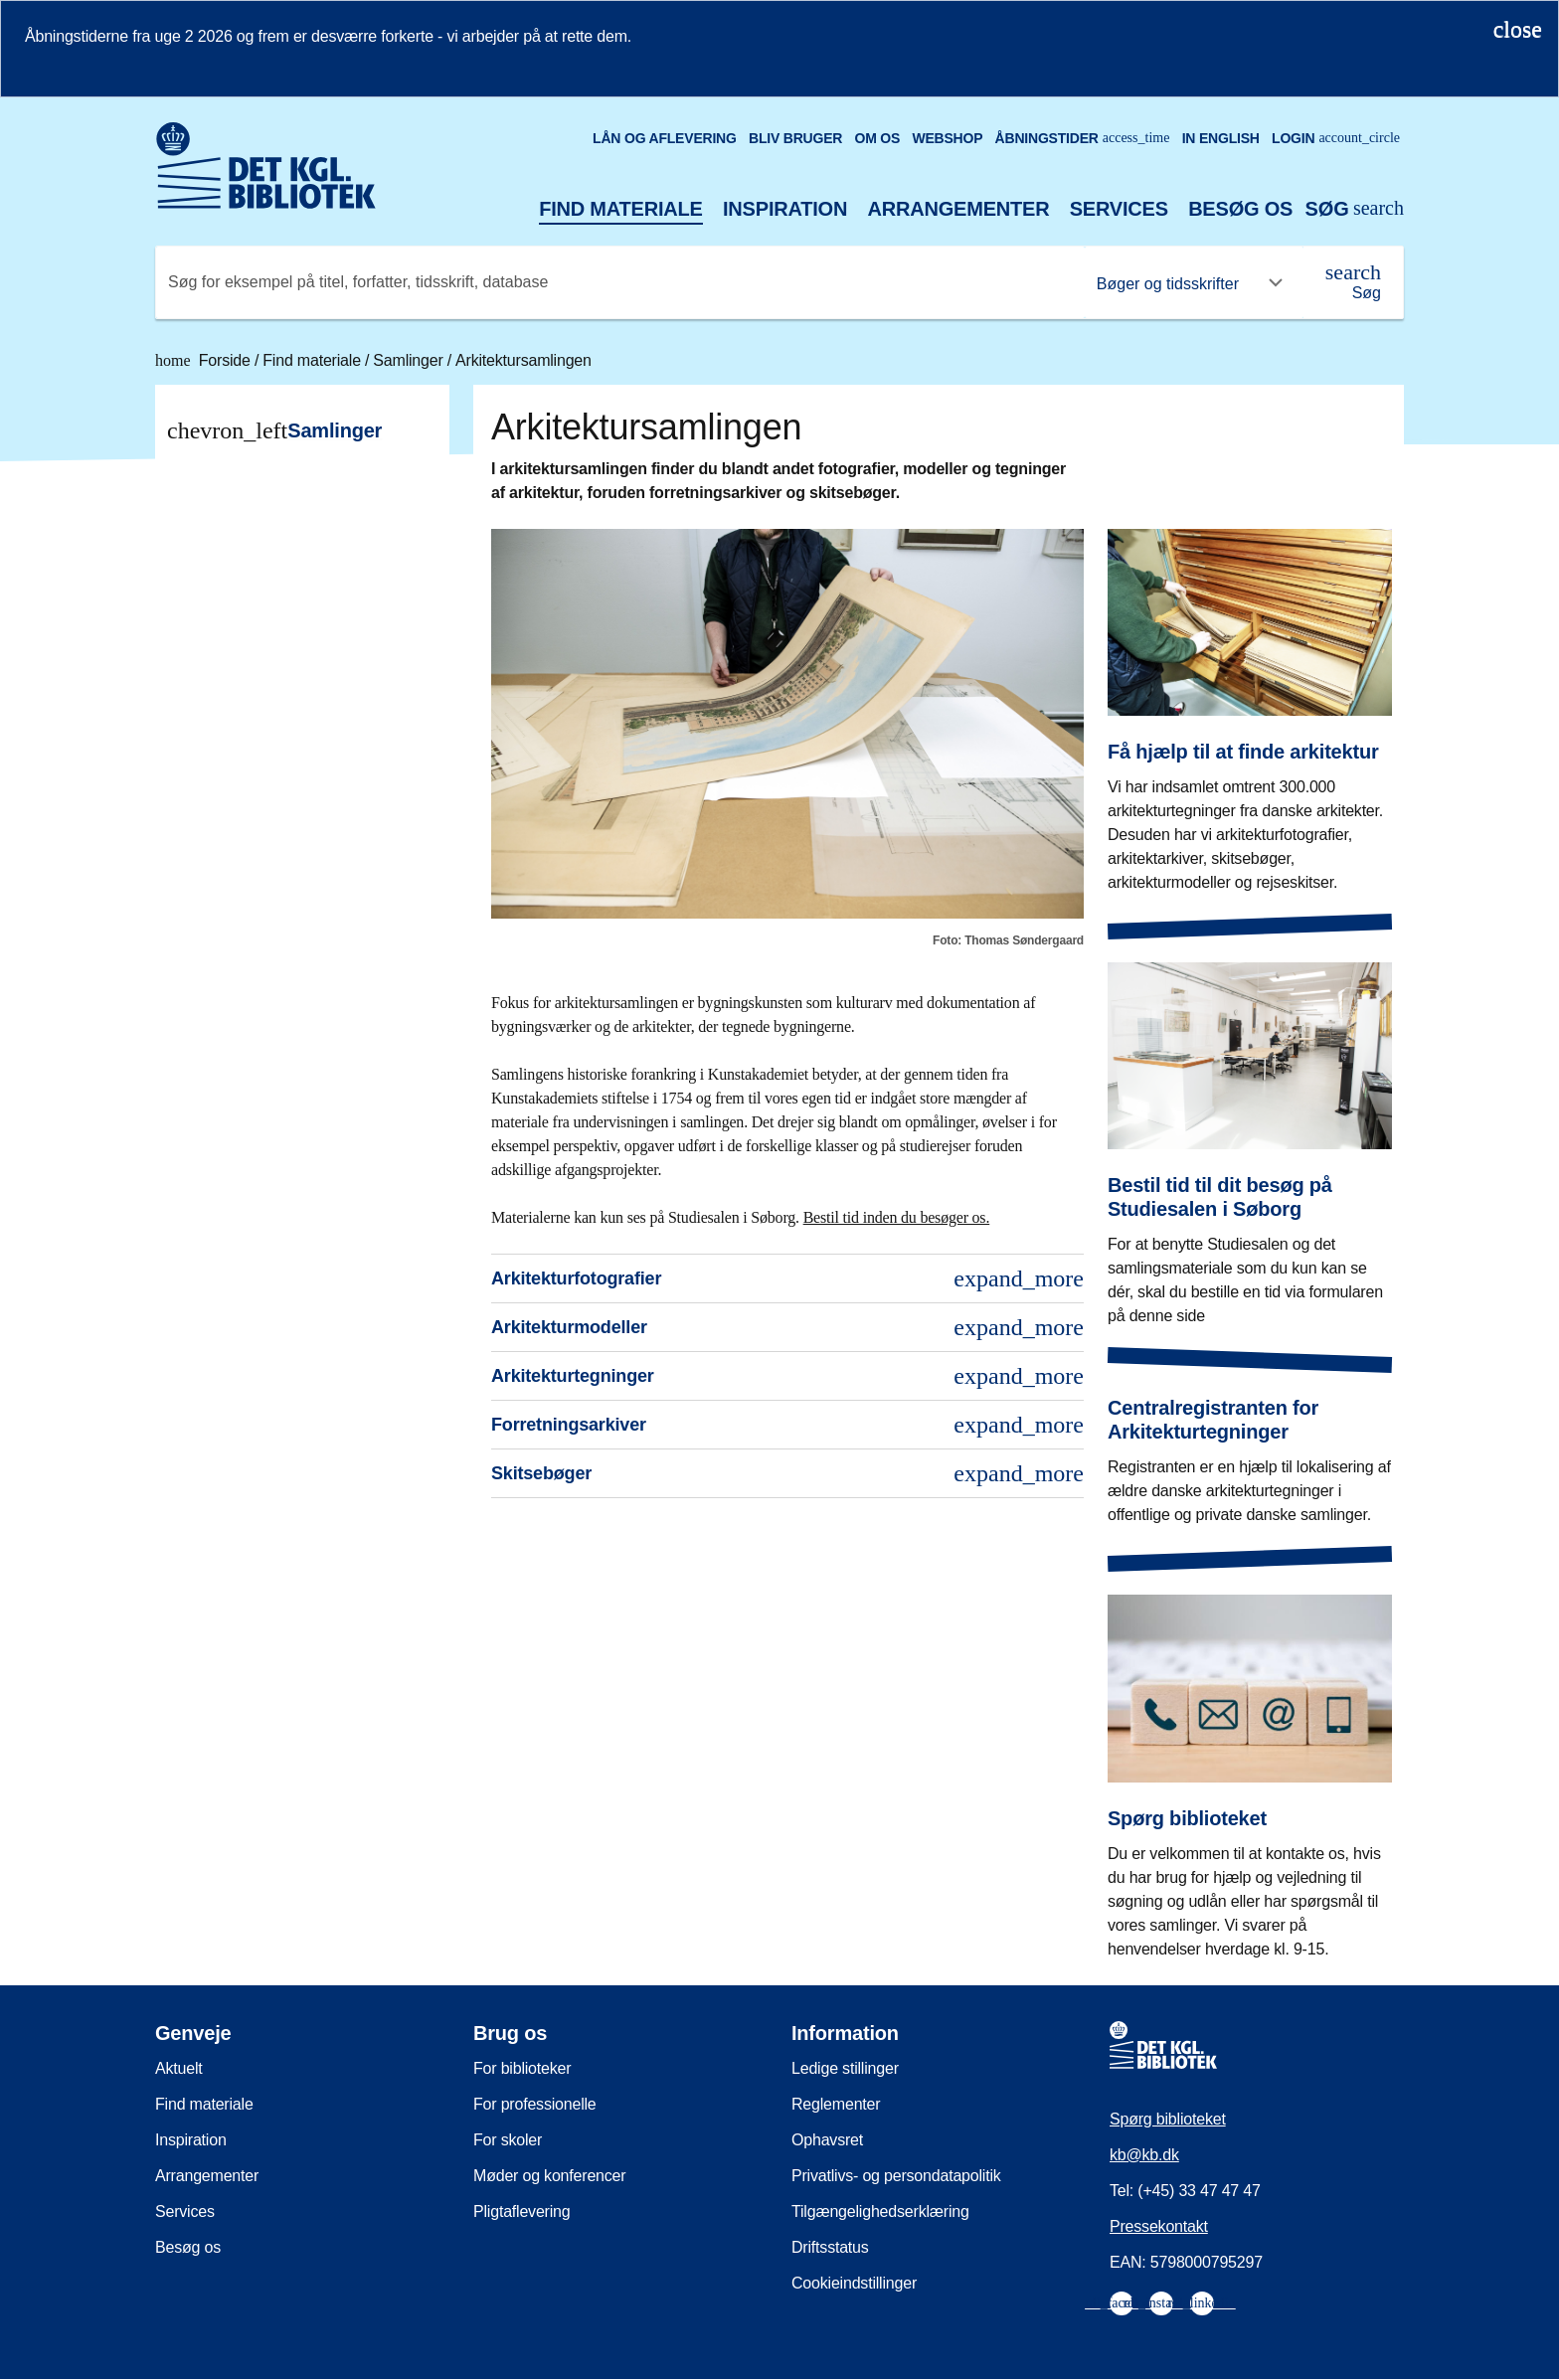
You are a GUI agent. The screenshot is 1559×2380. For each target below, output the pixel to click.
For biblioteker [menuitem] (522, 2068)
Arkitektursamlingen (523, 360)
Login (1336, 138)
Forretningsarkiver (787, 1425)
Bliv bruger (795, 138)
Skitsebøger (787, 1473)
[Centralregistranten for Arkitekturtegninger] (1250, 1445)
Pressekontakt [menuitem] (1159, 2226)
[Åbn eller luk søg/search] (1354, 209)
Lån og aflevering (665, 138)
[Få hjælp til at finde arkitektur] (1250, 696)
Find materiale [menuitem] (204, 2104)
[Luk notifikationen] (1517, 29)
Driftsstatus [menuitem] (830, 2247)
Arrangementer (958, 209)
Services (1119, 209)
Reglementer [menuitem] (835, 2104)
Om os (877, 138)
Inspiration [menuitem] (191, 2139)
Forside (205, 360)
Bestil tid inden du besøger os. (896, 1217)
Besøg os (1240, 209)
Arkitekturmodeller (787, 1327)
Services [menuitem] (185, 2211)
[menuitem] (1121, 2303)
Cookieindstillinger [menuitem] (854, 2283)
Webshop (947, 138)
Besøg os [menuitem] (188, 2247)
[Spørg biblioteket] (1250, 1762)
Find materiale (621, 209)
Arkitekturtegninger (787, 1376)
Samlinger (409, 360)
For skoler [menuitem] (507, 2139)
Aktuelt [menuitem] (179, 2068)
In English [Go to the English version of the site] (1221, 138)
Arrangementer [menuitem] (207, 2175)
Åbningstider (1082, 138)
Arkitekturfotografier (787, 1278)
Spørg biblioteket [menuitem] (1168, 2119)
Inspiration (785, 209)
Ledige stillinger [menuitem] (845, 2068)
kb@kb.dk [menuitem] (1144, 2154)
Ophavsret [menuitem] (827, 2139)
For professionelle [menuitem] (535, 2104)
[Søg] (1353, 282)
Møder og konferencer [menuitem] (549, 2175)
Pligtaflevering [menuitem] (522, 2211)
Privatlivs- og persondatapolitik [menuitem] (896, 2175)
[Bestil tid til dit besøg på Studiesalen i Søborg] (1250, 1129)
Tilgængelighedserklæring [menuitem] (880, 2211)
